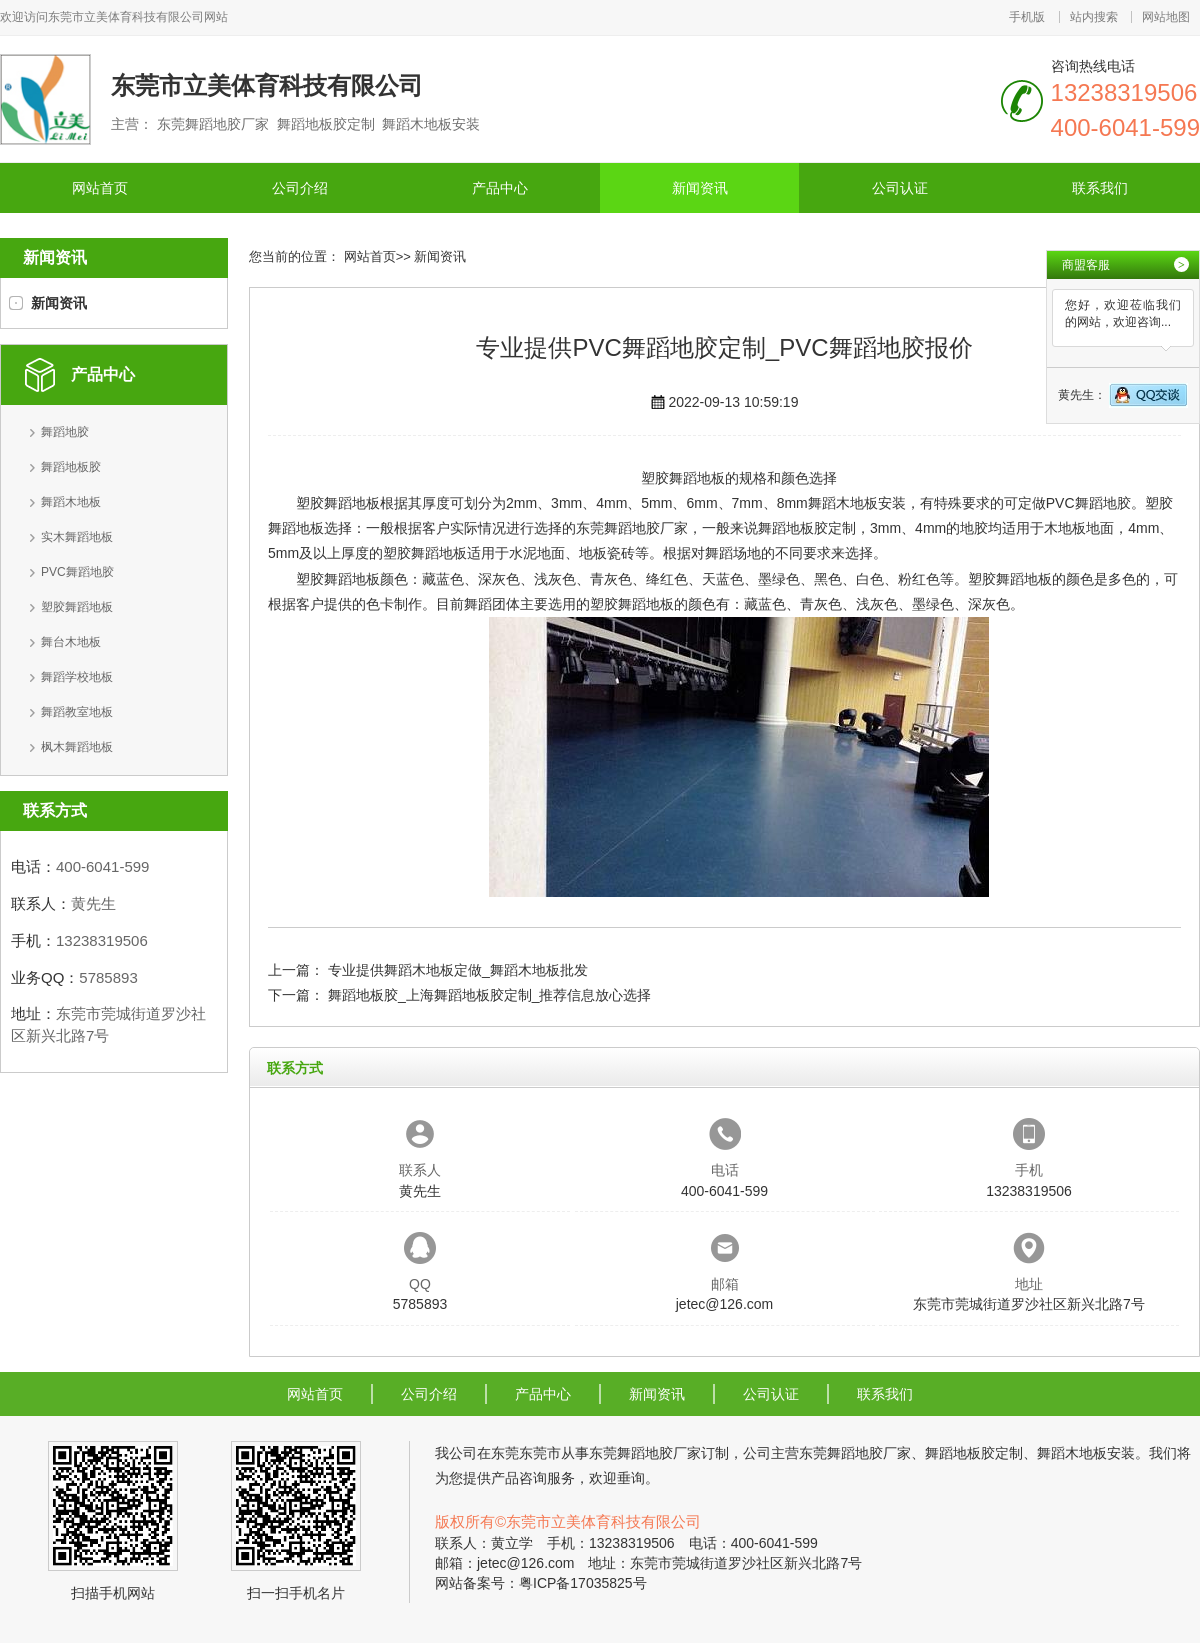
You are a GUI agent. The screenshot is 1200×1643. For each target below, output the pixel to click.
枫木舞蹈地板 (77, 747)
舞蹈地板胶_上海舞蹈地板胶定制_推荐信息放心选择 (490, 995)
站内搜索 (1094, 17)
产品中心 (500, 188)
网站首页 (100, 188)
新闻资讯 (700, 188)
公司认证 (900, 188)
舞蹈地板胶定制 (807, 528)
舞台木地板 (71, 642)
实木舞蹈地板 (77, 537)
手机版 (1027, 17)
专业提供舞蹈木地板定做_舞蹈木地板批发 (458, 970)
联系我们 (1100, 188)
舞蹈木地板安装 (857, 503)
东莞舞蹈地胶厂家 (632, 528)
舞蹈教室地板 (77, 712)
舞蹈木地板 (71, 502)
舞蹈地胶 (65, 432)
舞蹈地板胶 (71, 467)
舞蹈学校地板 (77, 677)
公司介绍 (300, 188)
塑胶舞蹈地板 (77, 607)
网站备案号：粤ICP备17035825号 (541, 1583)
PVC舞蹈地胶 (77, 572)
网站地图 (1166, 17)
